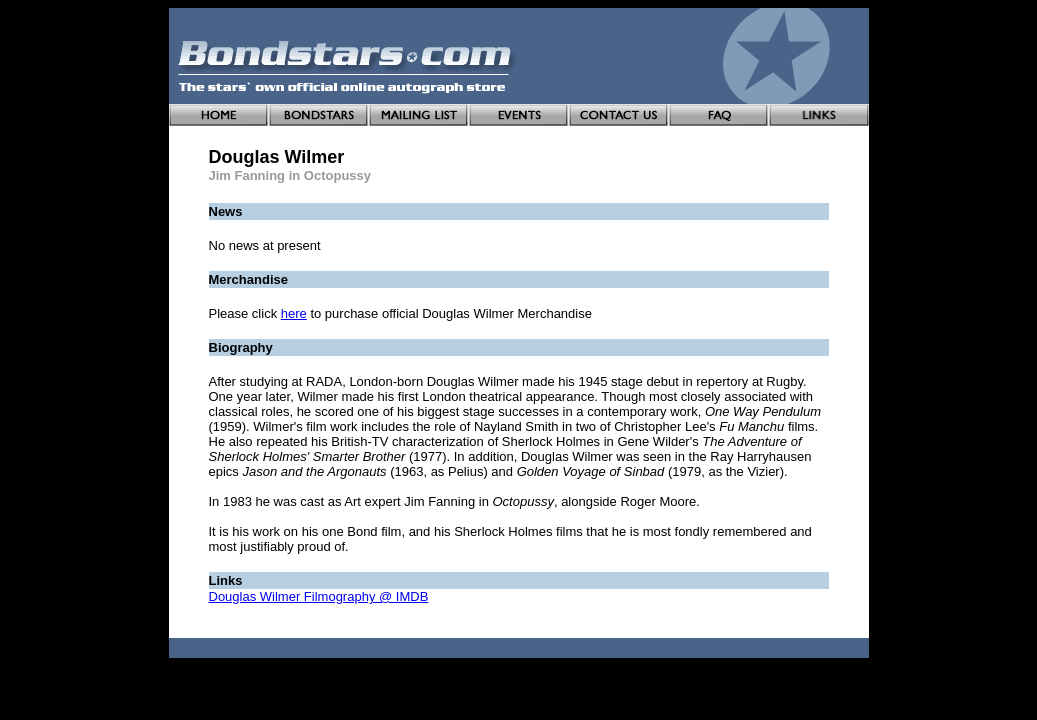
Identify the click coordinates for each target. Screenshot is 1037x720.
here (294, 313)
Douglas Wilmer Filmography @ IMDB (319, 596)
